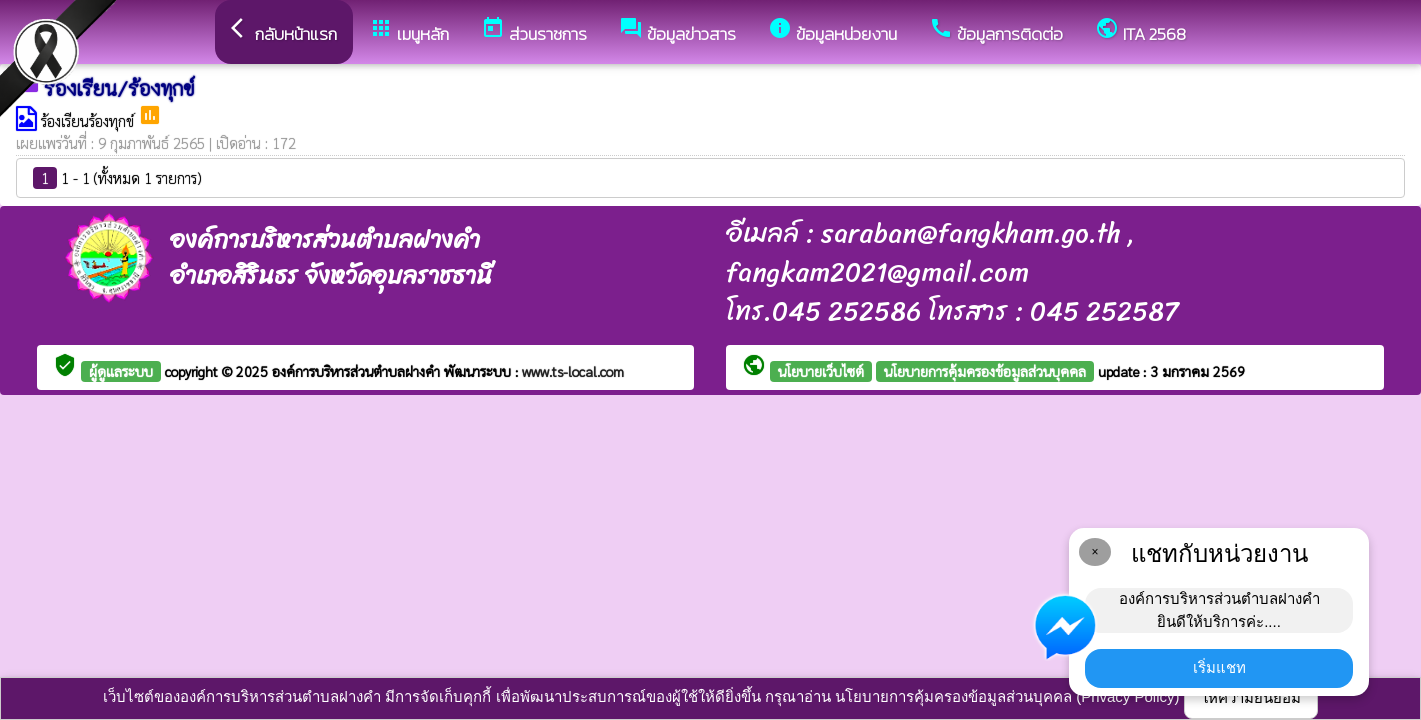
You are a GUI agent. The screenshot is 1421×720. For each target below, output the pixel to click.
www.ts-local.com (573, 371)
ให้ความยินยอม (1251, 697)
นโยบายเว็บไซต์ (821, 371)
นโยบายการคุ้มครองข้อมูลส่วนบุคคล (985, 371)
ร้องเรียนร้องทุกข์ (89, 120)
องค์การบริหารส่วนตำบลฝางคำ (358, 371)
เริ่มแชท (1219, 667)
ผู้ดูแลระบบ (121, 371)
